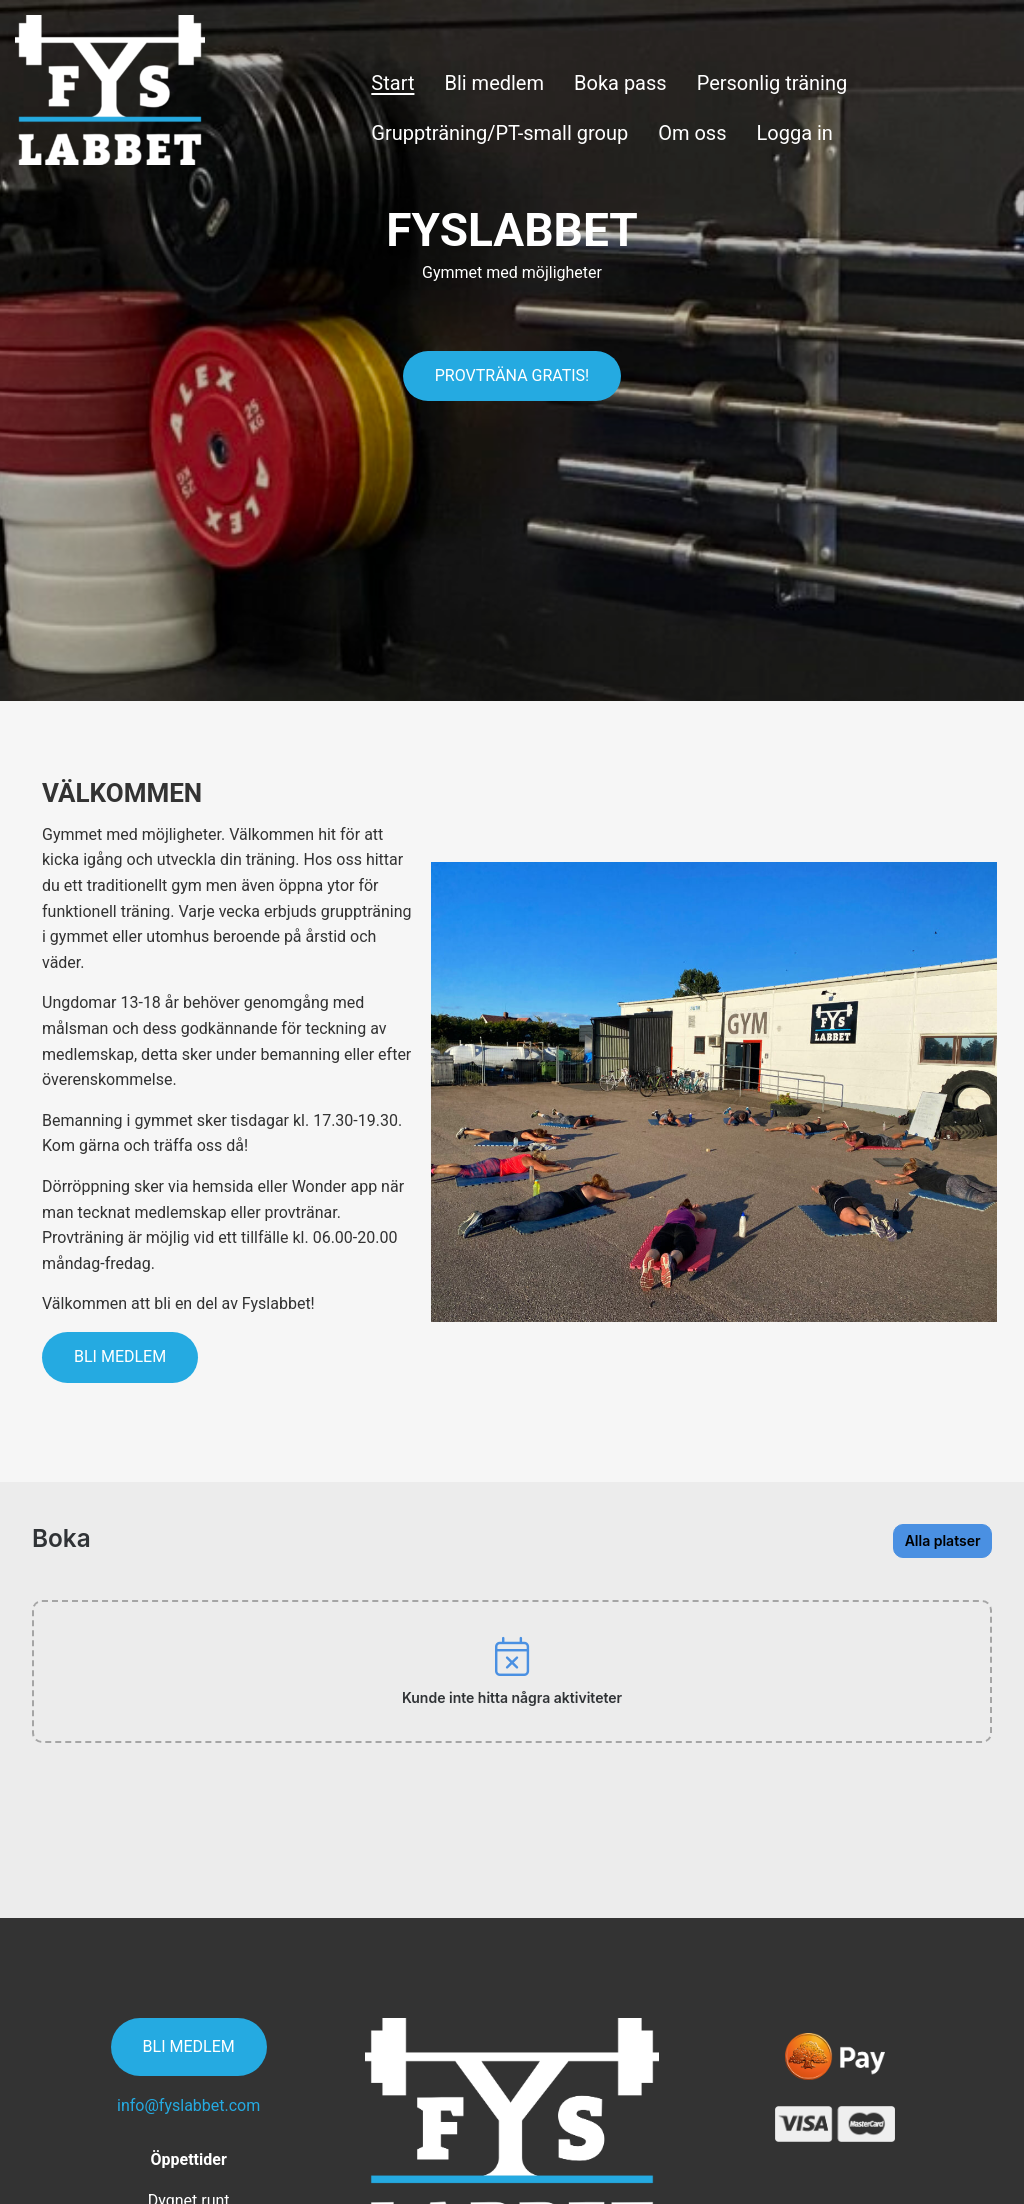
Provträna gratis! (512, 375)
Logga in (795, 133)
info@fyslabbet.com (188, 2009)
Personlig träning (772, 83)
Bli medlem (494, 83)
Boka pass (620, 83)
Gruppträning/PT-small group (499, 133)
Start (392, 83)
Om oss (692, 133)
